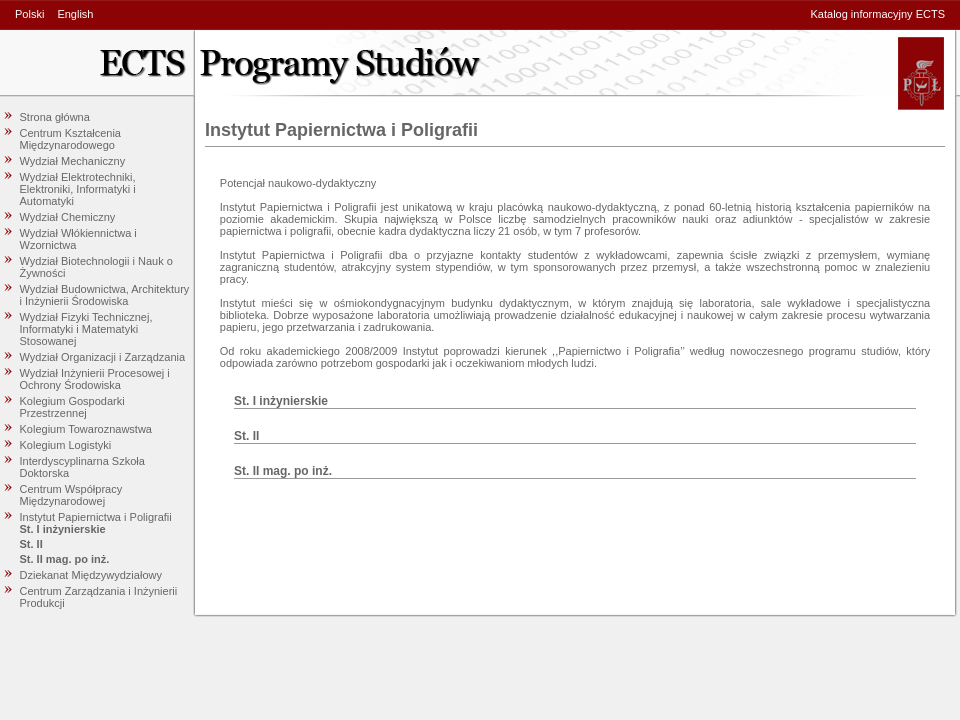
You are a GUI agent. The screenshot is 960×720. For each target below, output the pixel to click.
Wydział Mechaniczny (73, 161)
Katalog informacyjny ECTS (878, 14)
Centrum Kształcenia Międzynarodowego (71, 139)
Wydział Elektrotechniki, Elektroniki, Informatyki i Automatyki (78, 189)
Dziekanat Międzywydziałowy (91, 575)
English (75, 14)
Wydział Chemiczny (68, 217)
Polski (29, 14)
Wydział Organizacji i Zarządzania (103, 357)
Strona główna (55, 117)
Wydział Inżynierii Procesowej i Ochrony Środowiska (95, 379)
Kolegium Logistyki (66, 445)
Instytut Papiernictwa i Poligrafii (96, 517)
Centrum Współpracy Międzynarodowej (71, 495)
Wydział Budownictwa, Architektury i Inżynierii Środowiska (105, 295)
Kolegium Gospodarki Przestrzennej (72, 407)
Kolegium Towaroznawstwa (86, 429)
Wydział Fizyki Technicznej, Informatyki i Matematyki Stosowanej (86, 329)
